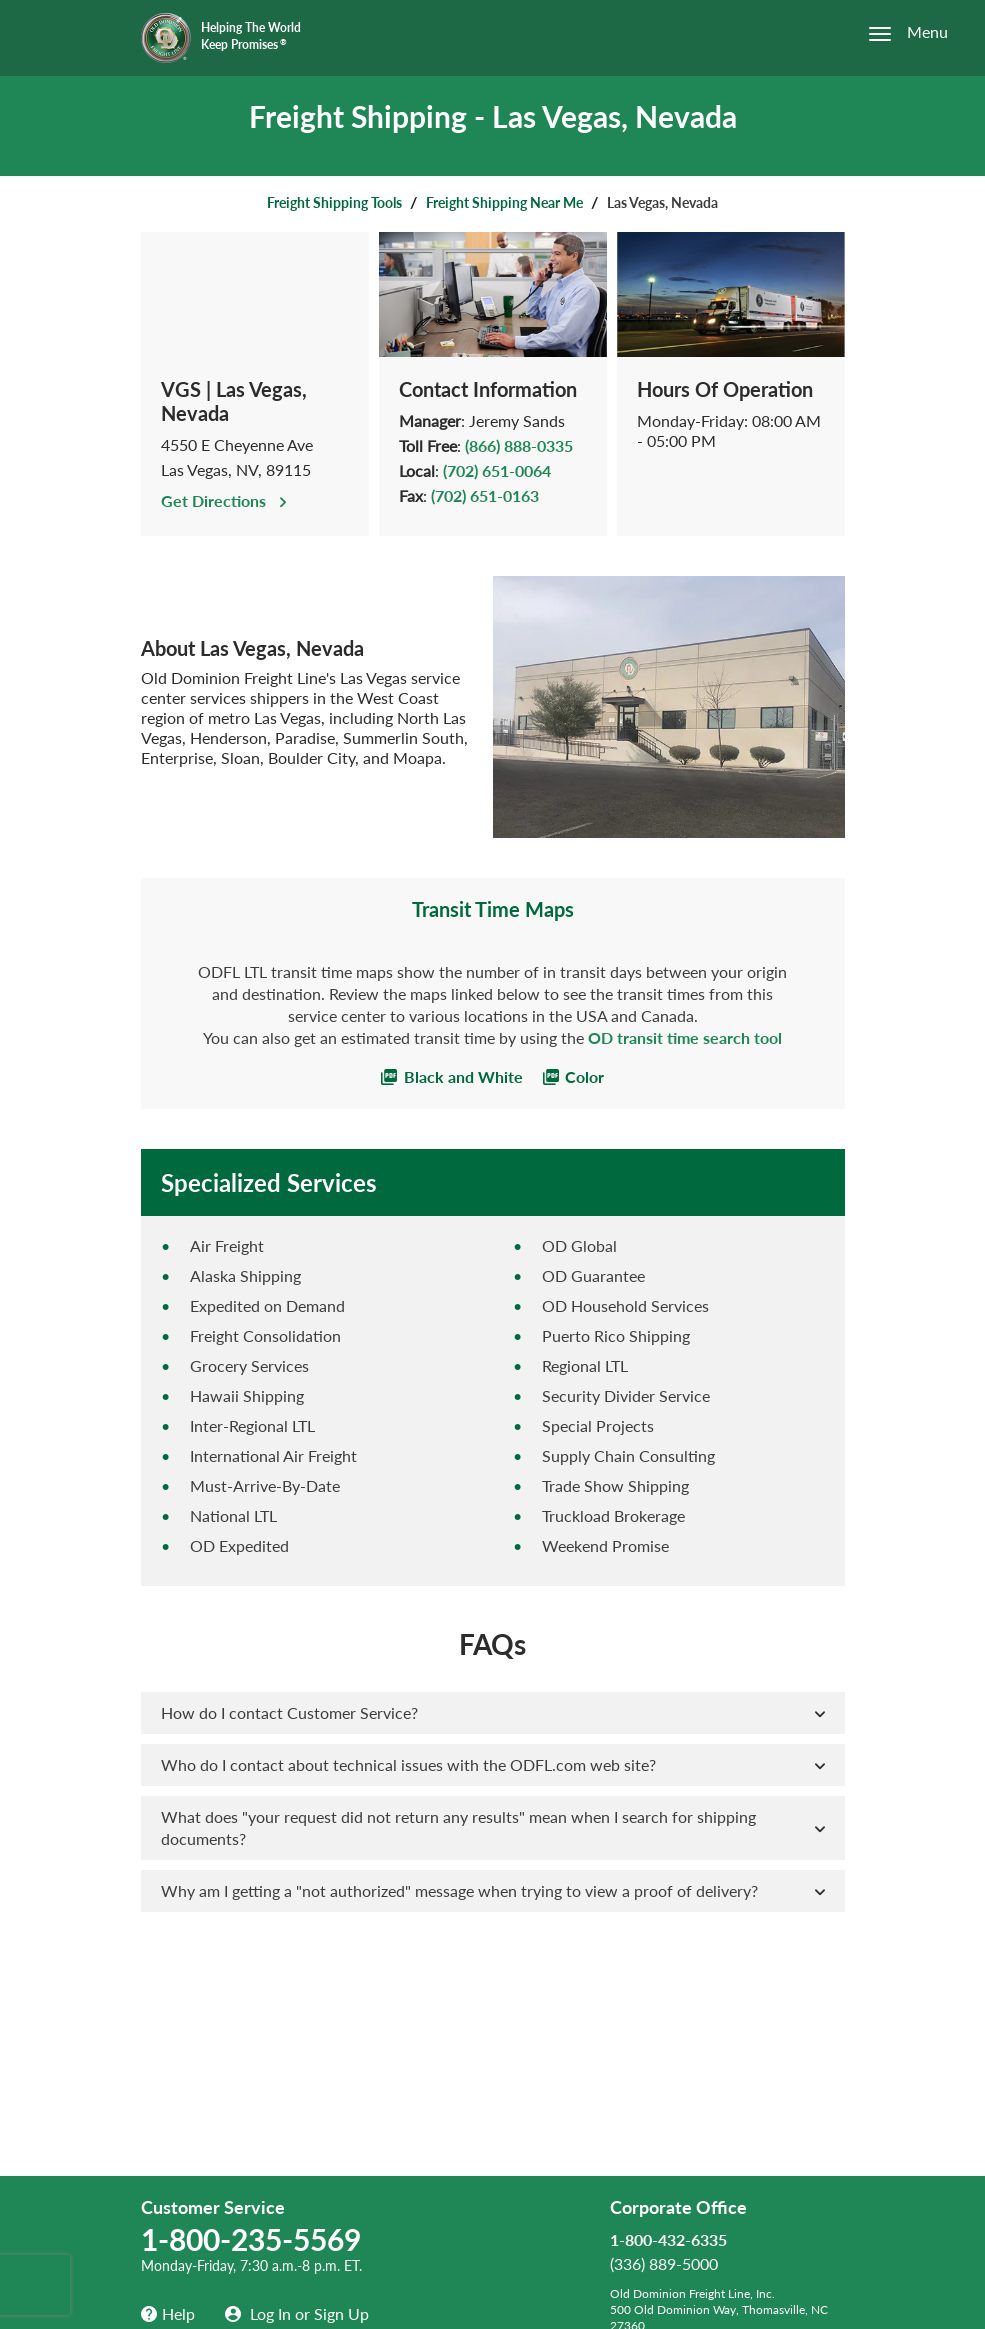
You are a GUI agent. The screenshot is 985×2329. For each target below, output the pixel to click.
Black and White (452, 1076)
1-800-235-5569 (251, 2239)
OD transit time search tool (685, 1037)
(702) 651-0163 (485, 495)
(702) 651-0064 (497, 470)
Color (574, 1076)
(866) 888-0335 (519, 445)
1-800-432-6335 (668, 2239)
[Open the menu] (897, 33)
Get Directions (225, 500)
